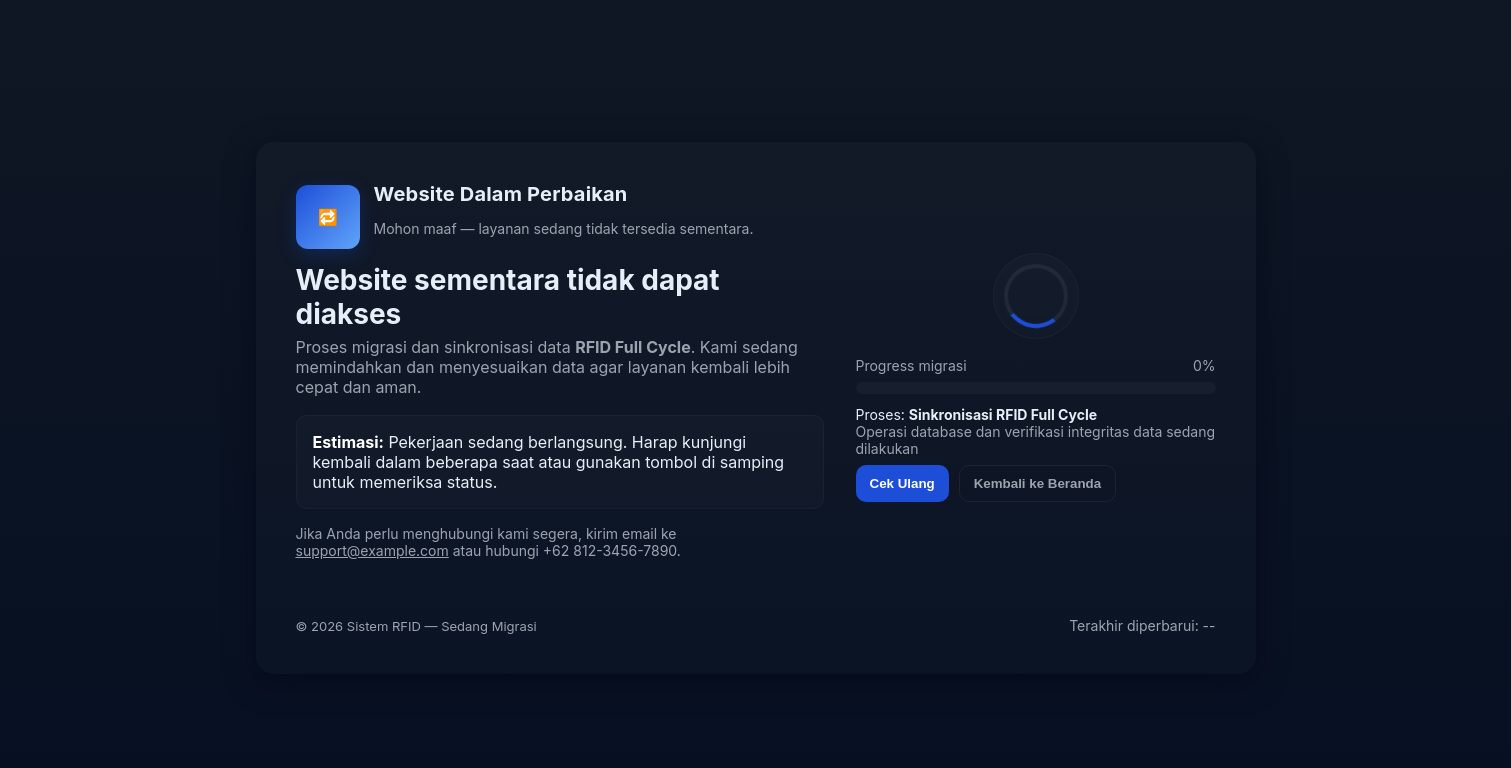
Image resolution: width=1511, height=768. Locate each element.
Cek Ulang (902, 483)
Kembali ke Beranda (1037, 483)
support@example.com (372, 550)
